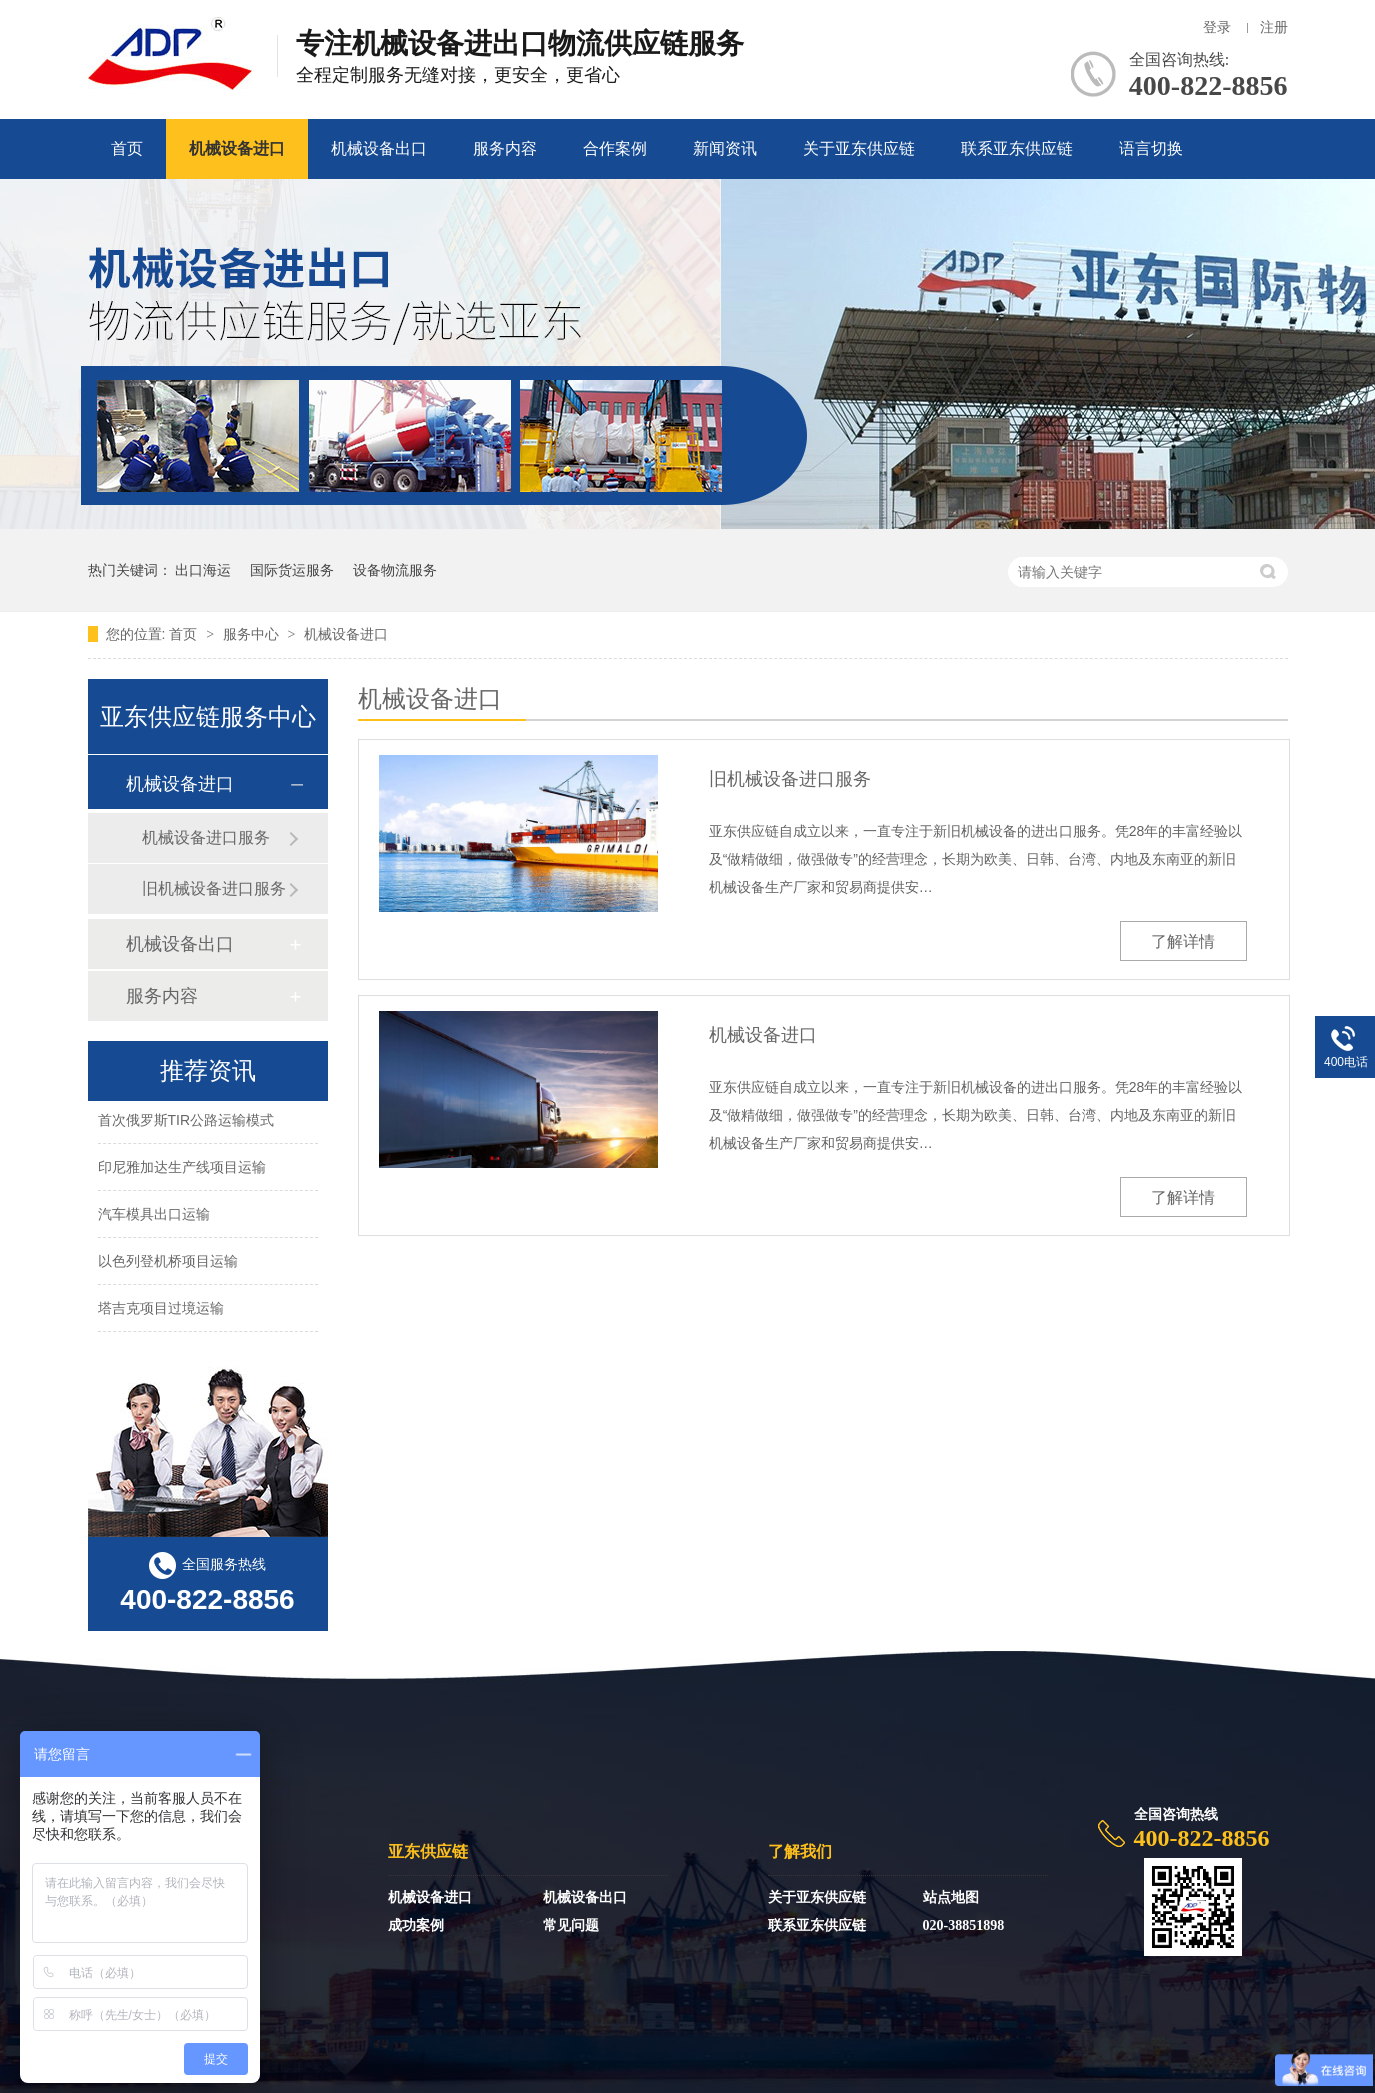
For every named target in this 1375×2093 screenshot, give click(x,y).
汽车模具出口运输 (154, 1216)
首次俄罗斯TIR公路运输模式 (186, 1122)
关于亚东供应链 (859, 148)
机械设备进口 (237, 148)
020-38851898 (964, 1925)
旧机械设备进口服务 (790, 779)
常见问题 (571, 1925)
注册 (1274, 27)
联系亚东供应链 (1017, 148)
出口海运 (203, 570)
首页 (127, 148)
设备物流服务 (395, 570)
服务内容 (505, 148)
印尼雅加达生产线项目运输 (182, 1169)
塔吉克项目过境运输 (161, 1310)
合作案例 (615, 148)
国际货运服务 (292, 570)
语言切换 (1151, 148)
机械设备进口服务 (206, 837)
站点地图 (951, 1897)
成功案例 (416, 1925)
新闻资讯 (725, 148)
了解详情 (1183, 941)
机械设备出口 (379, 148)
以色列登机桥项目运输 (168, 1263)
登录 (1217, 27)
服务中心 (253, 634)
